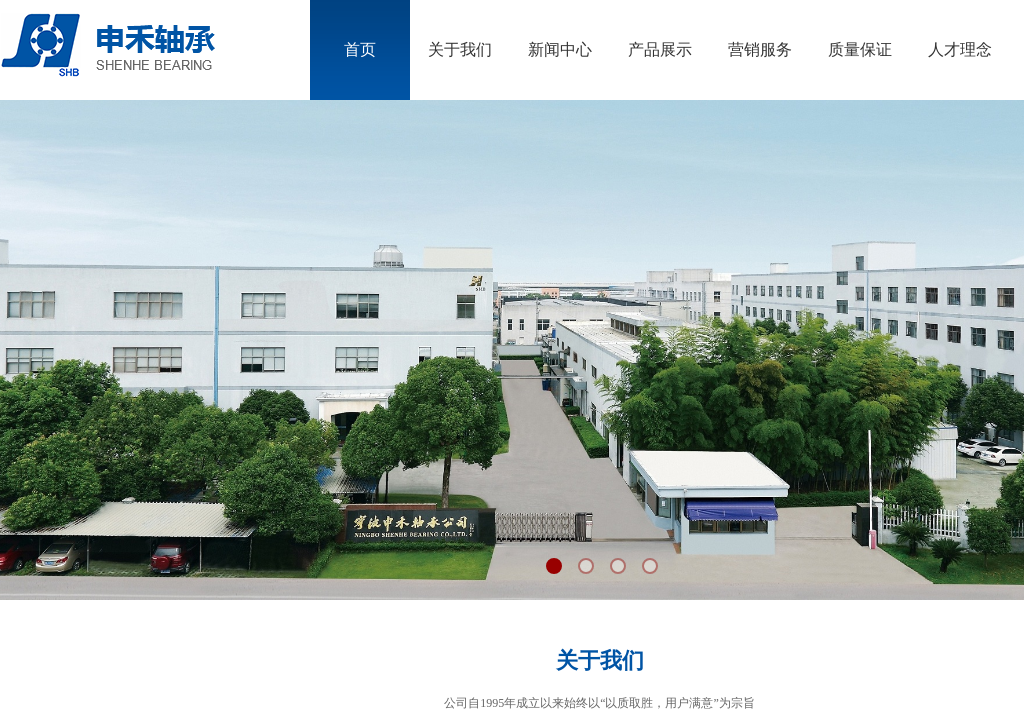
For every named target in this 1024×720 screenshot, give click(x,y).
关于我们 (460, 49)
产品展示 (660, 49)
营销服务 (760, 49)
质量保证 (860, 49)
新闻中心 (560, 49)
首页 (360, 49)
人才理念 (960, 49)
